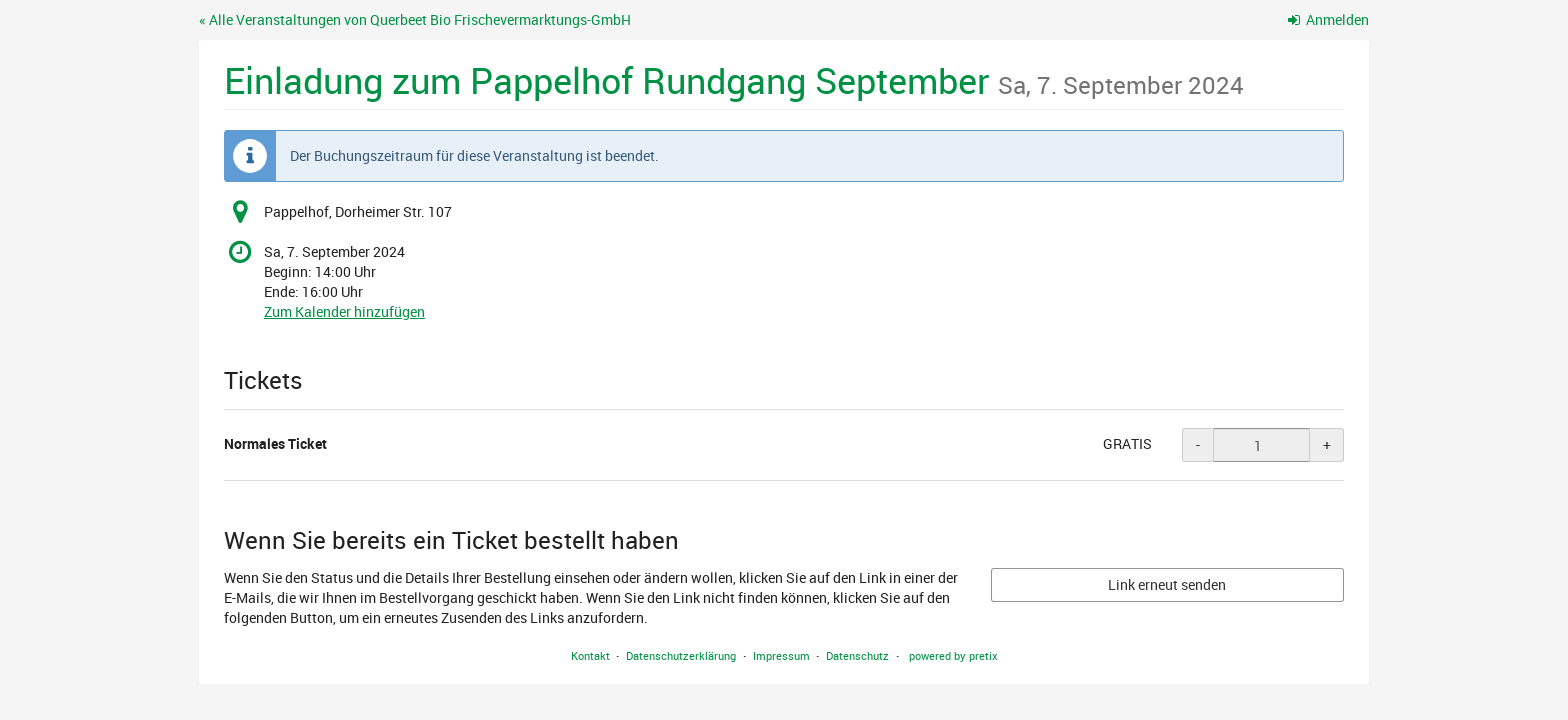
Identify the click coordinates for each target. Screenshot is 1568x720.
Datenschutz (857, 655)
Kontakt (590, 655)
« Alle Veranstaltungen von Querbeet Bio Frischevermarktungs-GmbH (415, 19)
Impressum (781, 655)
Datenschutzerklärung (681, 655)
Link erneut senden (1167, 584)
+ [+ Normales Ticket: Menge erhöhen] (1327, 444)
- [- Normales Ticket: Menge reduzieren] (1198, 444)
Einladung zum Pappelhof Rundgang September (734, 80)
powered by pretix (953, 655)
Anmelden (1329, 19)
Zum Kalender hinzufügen (344, 311)
